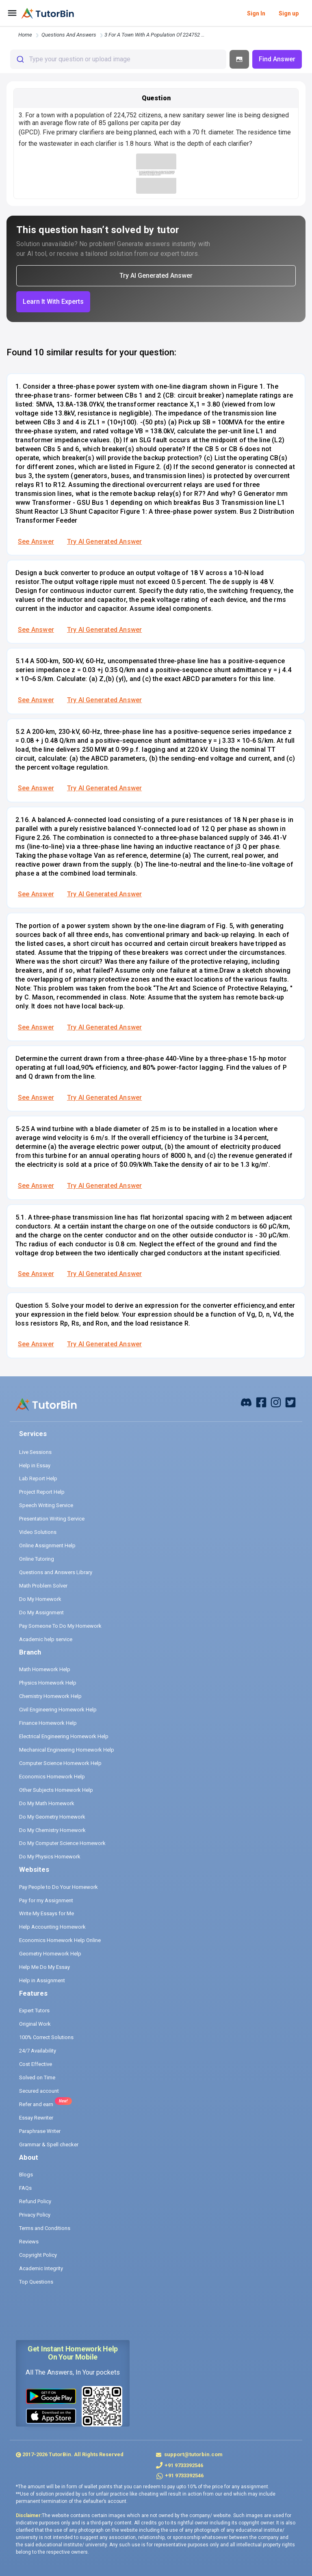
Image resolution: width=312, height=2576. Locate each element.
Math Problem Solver (43, 1586)
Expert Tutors (34, 2010)
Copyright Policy (38, 2255)
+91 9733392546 (184, 2465)
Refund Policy (35, 2201)
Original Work (35, 2024)
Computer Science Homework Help (60, 1763)
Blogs (26, 2175)
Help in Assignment (42, 1980)
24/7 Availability (37, 2051)
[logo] (48, 13)
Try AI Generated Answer (104, 541)
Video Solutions (37, 1532)
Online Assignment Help (47, 1545)
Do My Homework (40, 1599)
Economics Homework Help (52, 1777)
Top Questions (36, 2282)
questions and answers (68, 35)
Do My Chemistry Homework (52, 1830)
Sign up (289, 13)
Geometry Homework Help (50, 1954)
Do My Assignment (41, 1612)
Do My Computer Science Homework (62, 1843)
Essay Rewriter (36, 2118)
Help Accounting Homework (52, 1927)
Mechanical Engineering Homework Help (66, 1750)
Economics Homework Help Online (60, 1940)
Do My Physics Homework (49, 1857)
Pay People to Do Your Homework (58, 1887)
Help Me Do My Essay (44, 1967)
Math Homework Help (44, 1669)
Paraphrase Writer (40, 2131)
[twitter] (290, 1402)
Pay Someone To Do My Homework (60, 1626)
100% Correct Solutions (46, 2037)
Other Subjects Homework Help (56, 1790)
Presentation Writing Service (51, 1519)
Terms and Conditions (44, 2228)
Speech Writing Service (46, 1505)
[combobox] (118, 59)
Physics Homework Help (47, 1683)
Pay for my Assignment (46, 1900)
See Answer (36, 541)
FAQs (25, 2188)
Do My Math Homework (46, 1803)
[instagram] (276, 1402)
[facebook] (246, 1402)
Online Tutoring (36, 1559)
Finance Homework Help (48, 1723)
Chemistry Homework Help (50, 1696)
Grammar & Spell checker (48, 2144)
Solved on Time (37, 2077)
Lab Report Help (38, 1478)
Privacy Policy (34, 2215)
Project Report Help (42, 1492)
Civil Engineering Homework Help (58, 1710)
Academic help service (45, 1639)
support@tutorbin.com (193, 2454)
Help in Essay (34, 1465)
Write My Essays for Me (46, 1913)
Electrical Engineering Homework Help (63, 1736)
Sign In (256, 13)
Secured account (39, 2091)
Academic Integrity (41, 2268)
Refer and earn (36, 2104)
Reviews (29, 2242)
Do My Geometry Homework (52, 1817)
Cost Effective (35, 2064)
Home (25, 35)
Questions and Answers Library (55, 1572)
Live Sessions (35, 1452)
